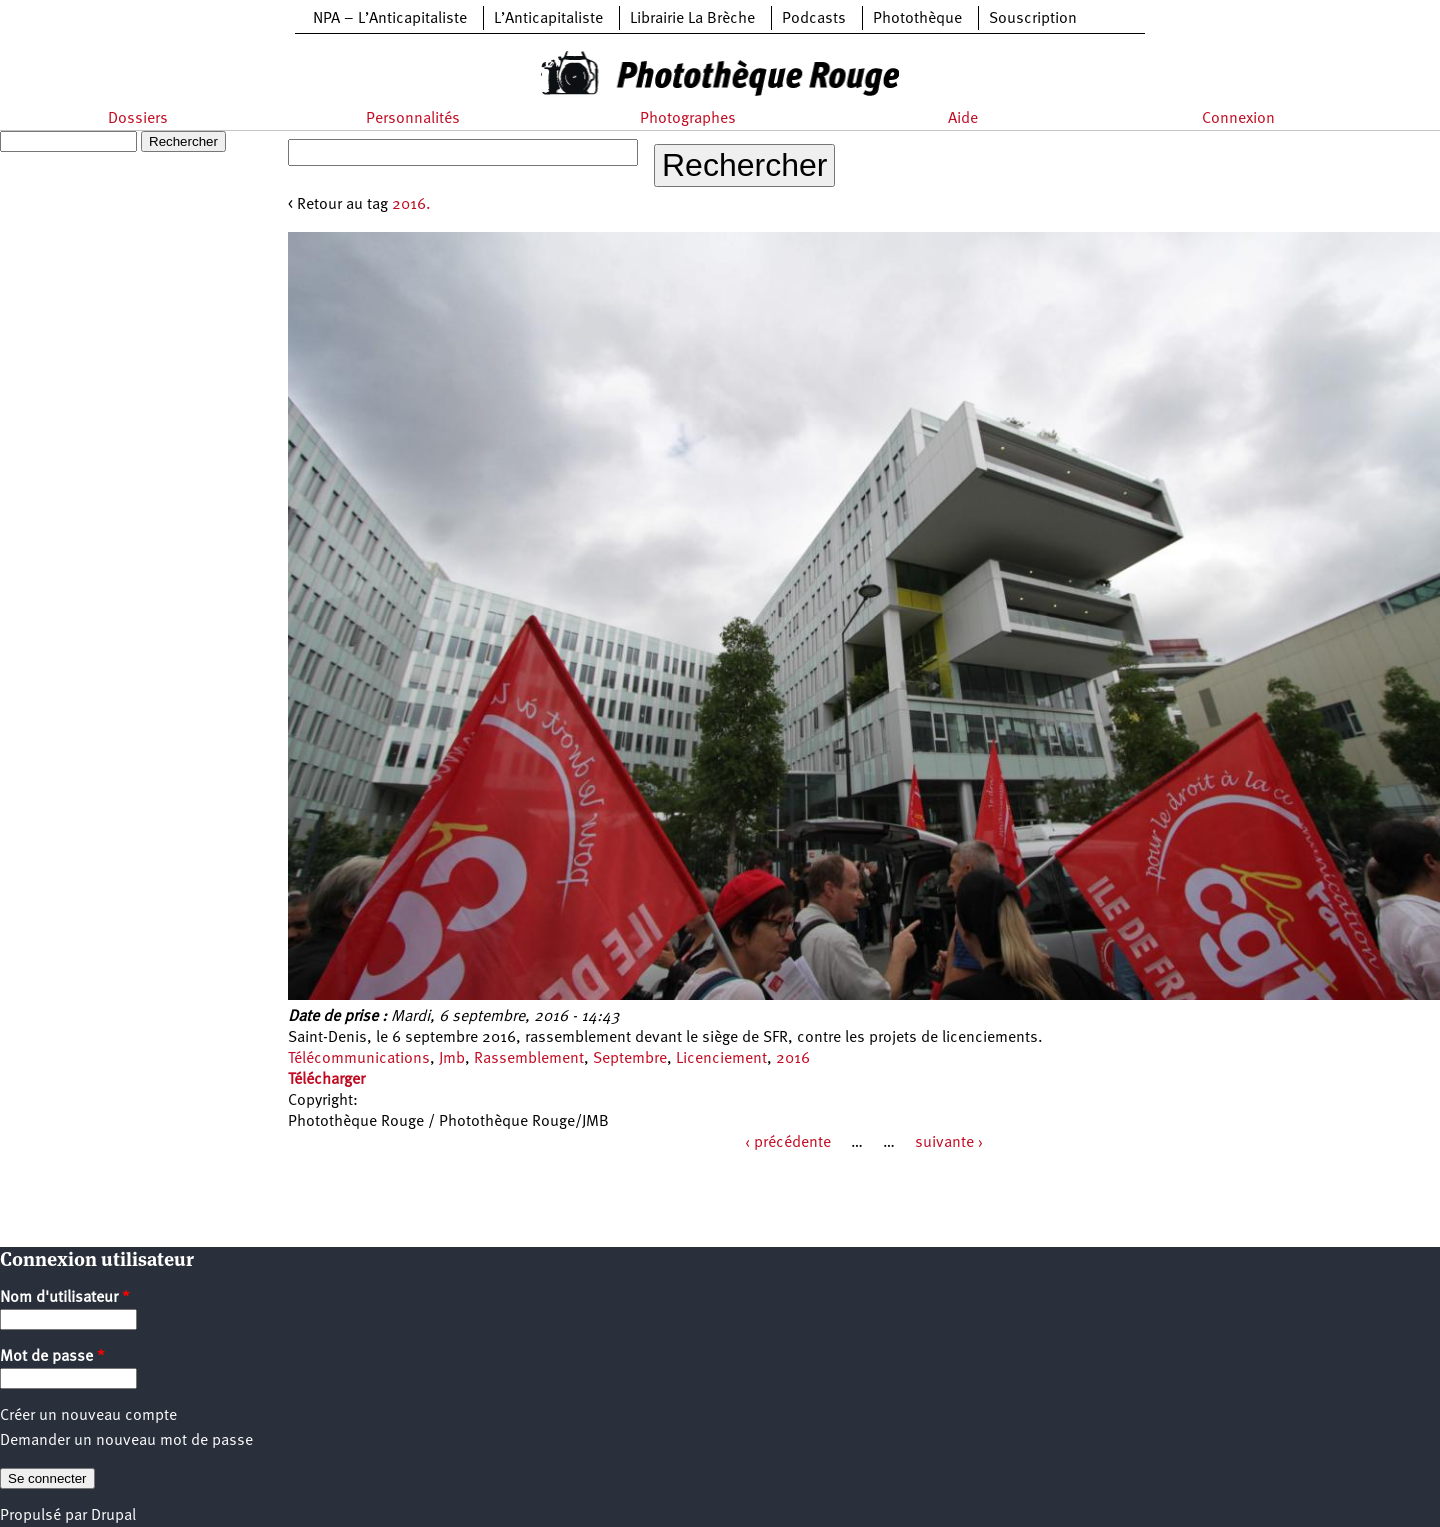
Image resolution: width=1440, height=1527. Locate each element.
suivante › (949, 1143)
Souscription (1033, 19)
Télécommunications (359, 1059)
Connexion (1238, 119)
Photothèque (917, 19)
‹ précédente (788, 1143)
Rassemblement (529, 1059)
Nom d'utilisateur (65, 1298)
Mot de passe (52, 1357)
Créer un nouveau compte (88, 1416)
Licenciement (721, 1059)
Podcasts (814, 19)
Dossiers (138, 119)
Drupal (113, 1516)
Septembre (630, 1059)
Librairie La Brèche (692, 19)
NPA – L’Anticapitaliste (390, 19)
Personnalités (413, 119)
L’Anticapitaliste (548, 19)
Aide (963, 119)
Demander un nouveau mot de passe (126, 1441)
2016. (411, 205)
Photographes (688, 119)
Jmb (452, 1059)
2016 (793, 1059)
